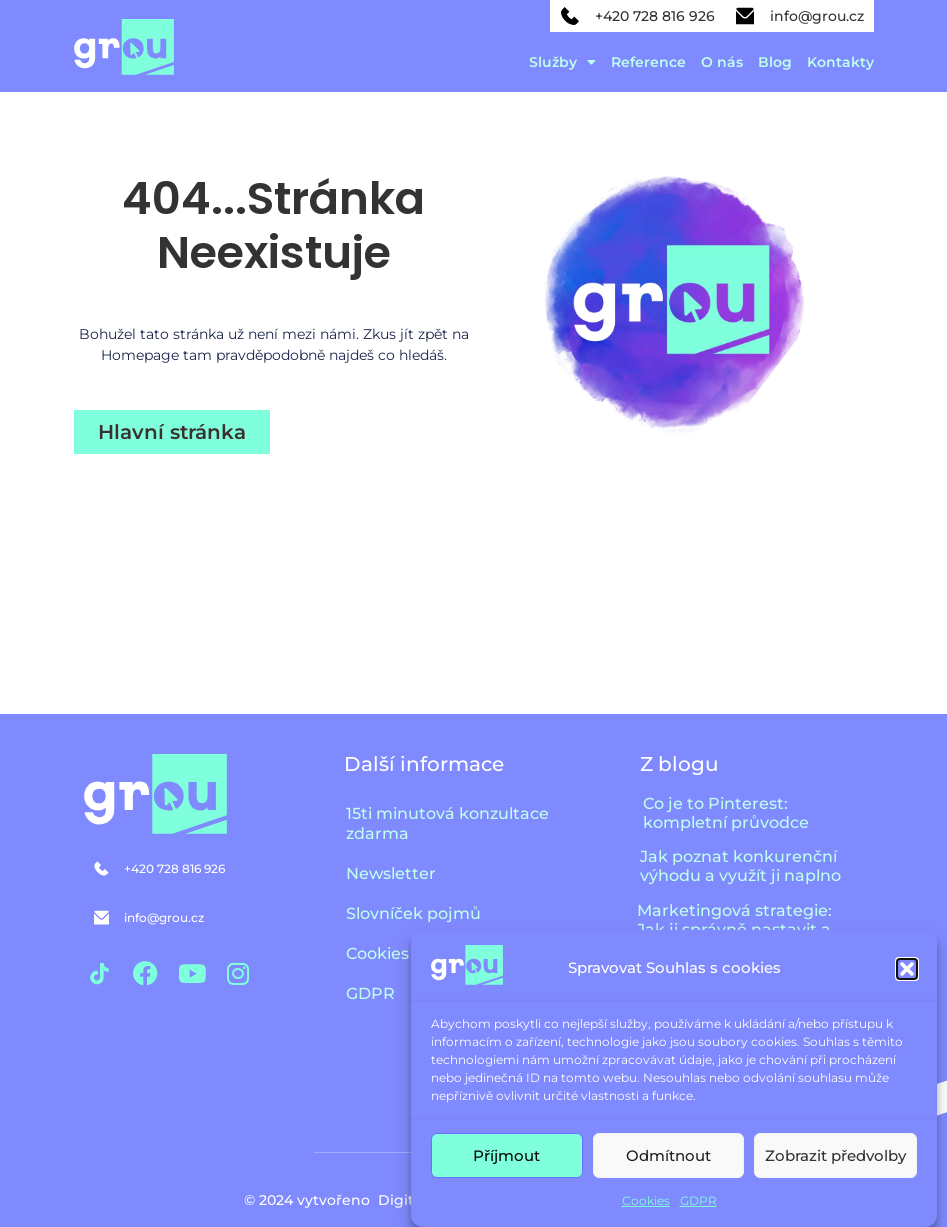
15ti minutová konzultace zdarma (447, 823)
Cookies (646, 1200)
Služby (562, 62)
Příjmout (506, 1155)
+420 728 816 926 (655, 16)
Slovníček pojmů (413, 913)
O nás (722, 62)
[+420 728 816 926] (570, 16)
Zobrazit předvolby (835, 1155)
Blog (775, 62)
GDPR (698, 1200)
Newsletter (391, 873)
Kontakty (840, 62)
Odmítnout (668, 1155)
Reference (648, 62)
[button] (907, 969)
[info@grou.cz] (745, 16)
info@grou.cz (817, 16)
